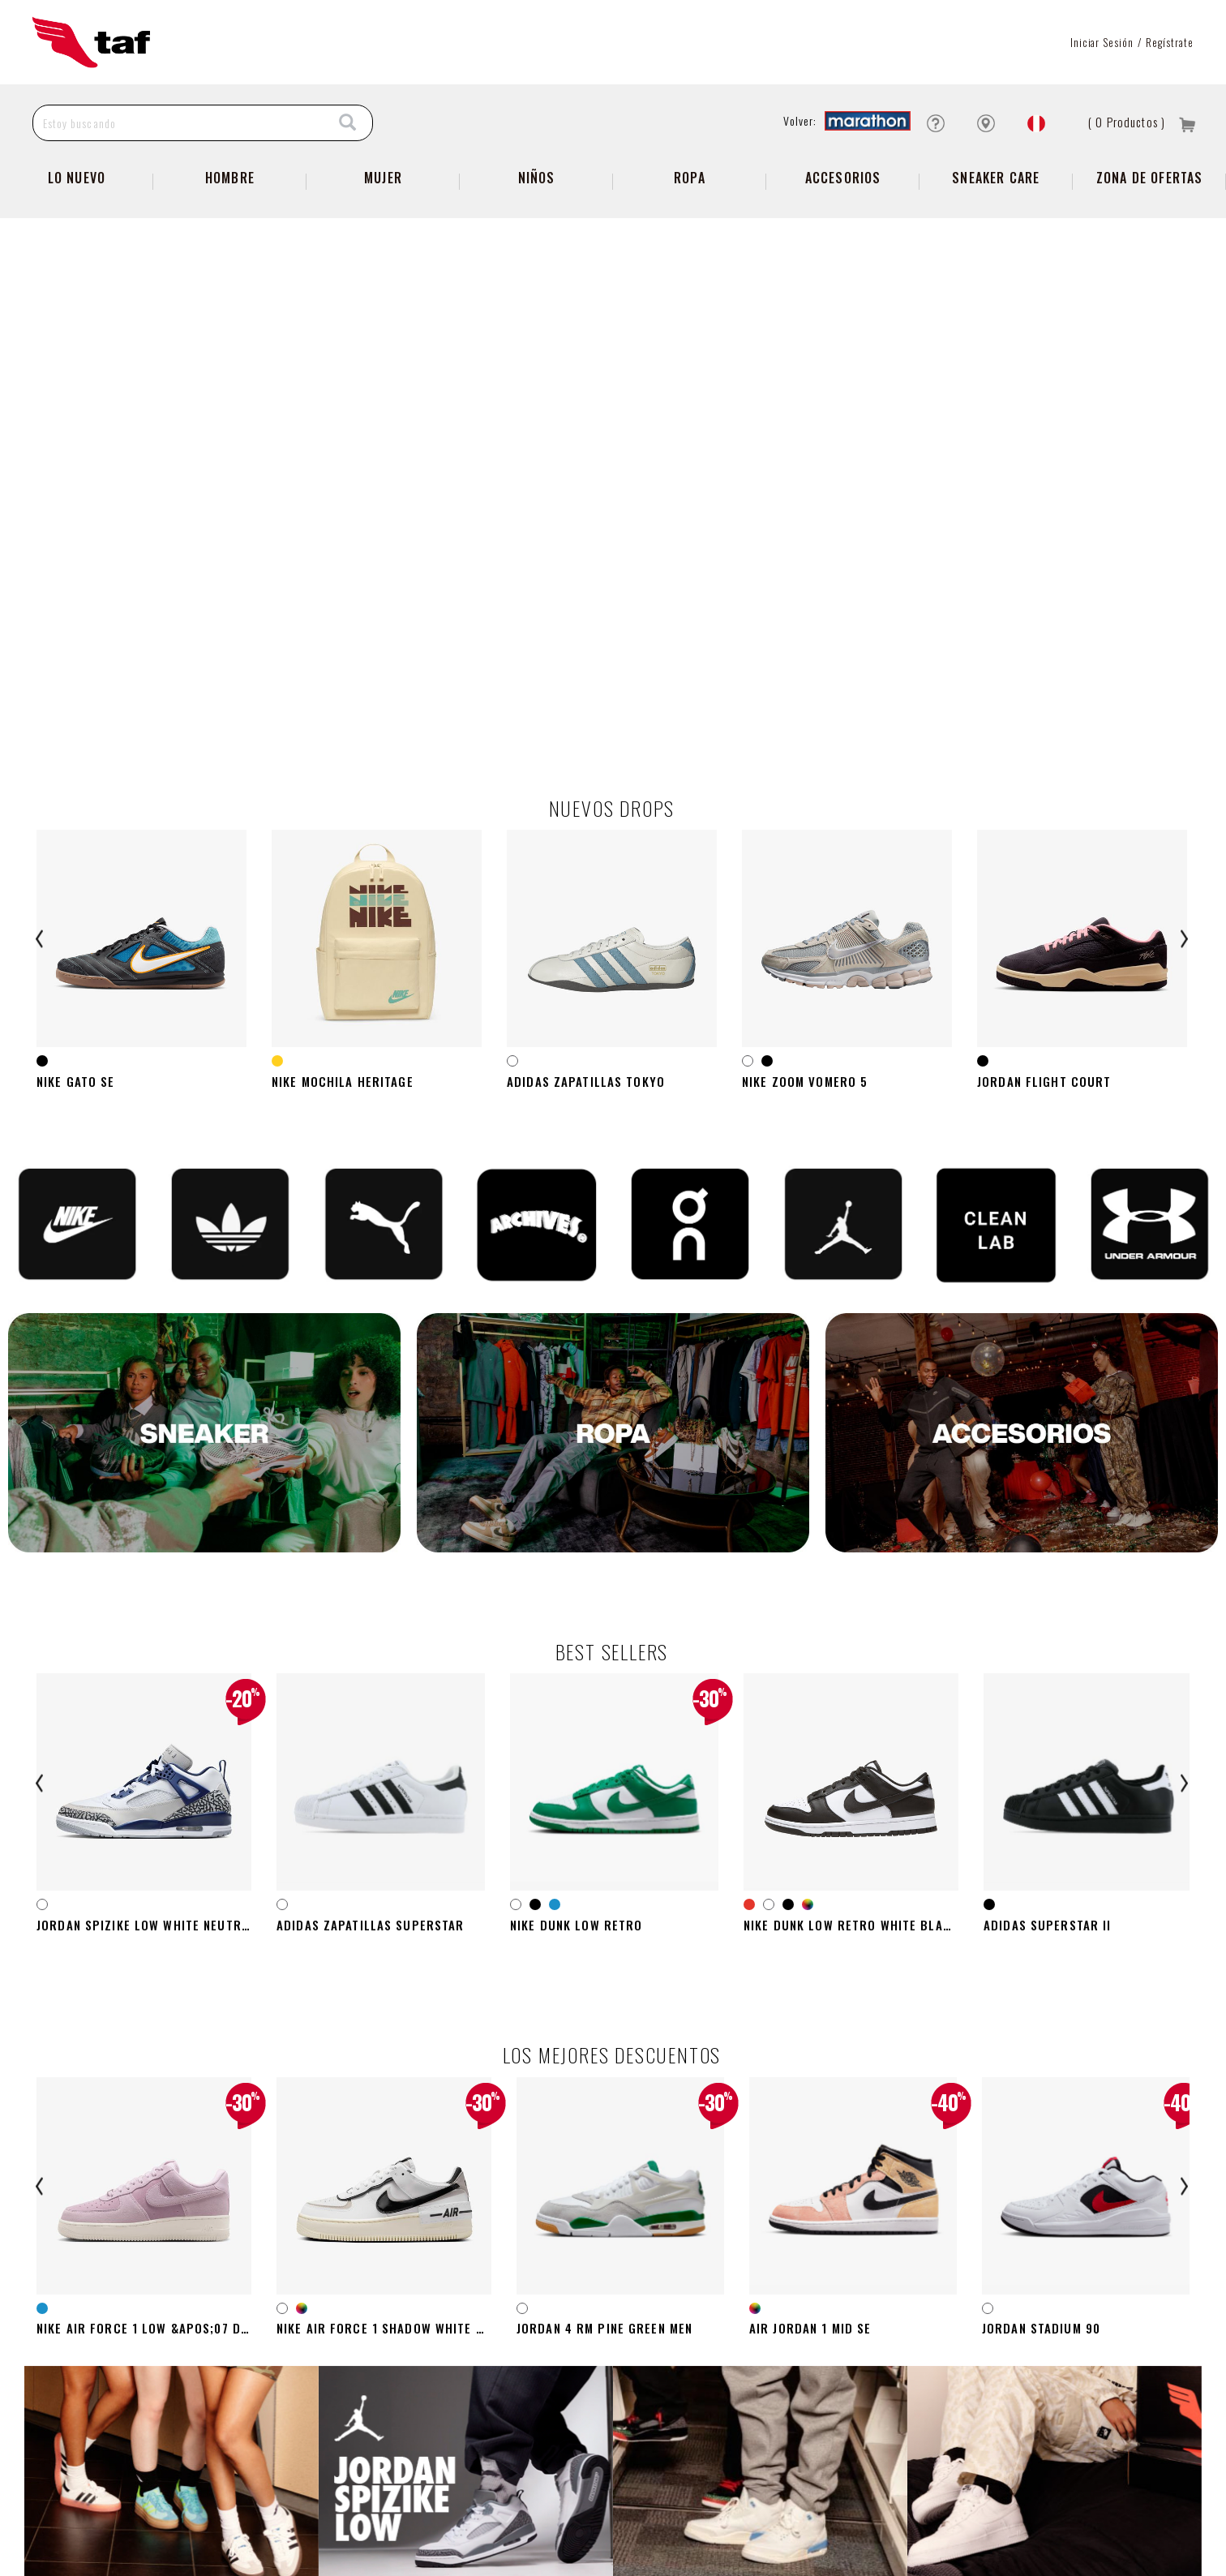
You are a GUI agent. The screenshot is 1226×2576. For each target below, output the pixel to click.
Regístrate (1170, 42)
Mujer (383, 177)
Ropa (689, 177)
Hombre (230, 177)
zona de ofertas (1149, 177)
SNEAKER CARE (996, 177)
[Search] (348, 123)
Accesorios (843, 177)
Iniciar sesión (1102, 42)
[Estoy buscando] (178, 122)
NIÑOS (536, 177)
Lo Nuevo (77, 177)
